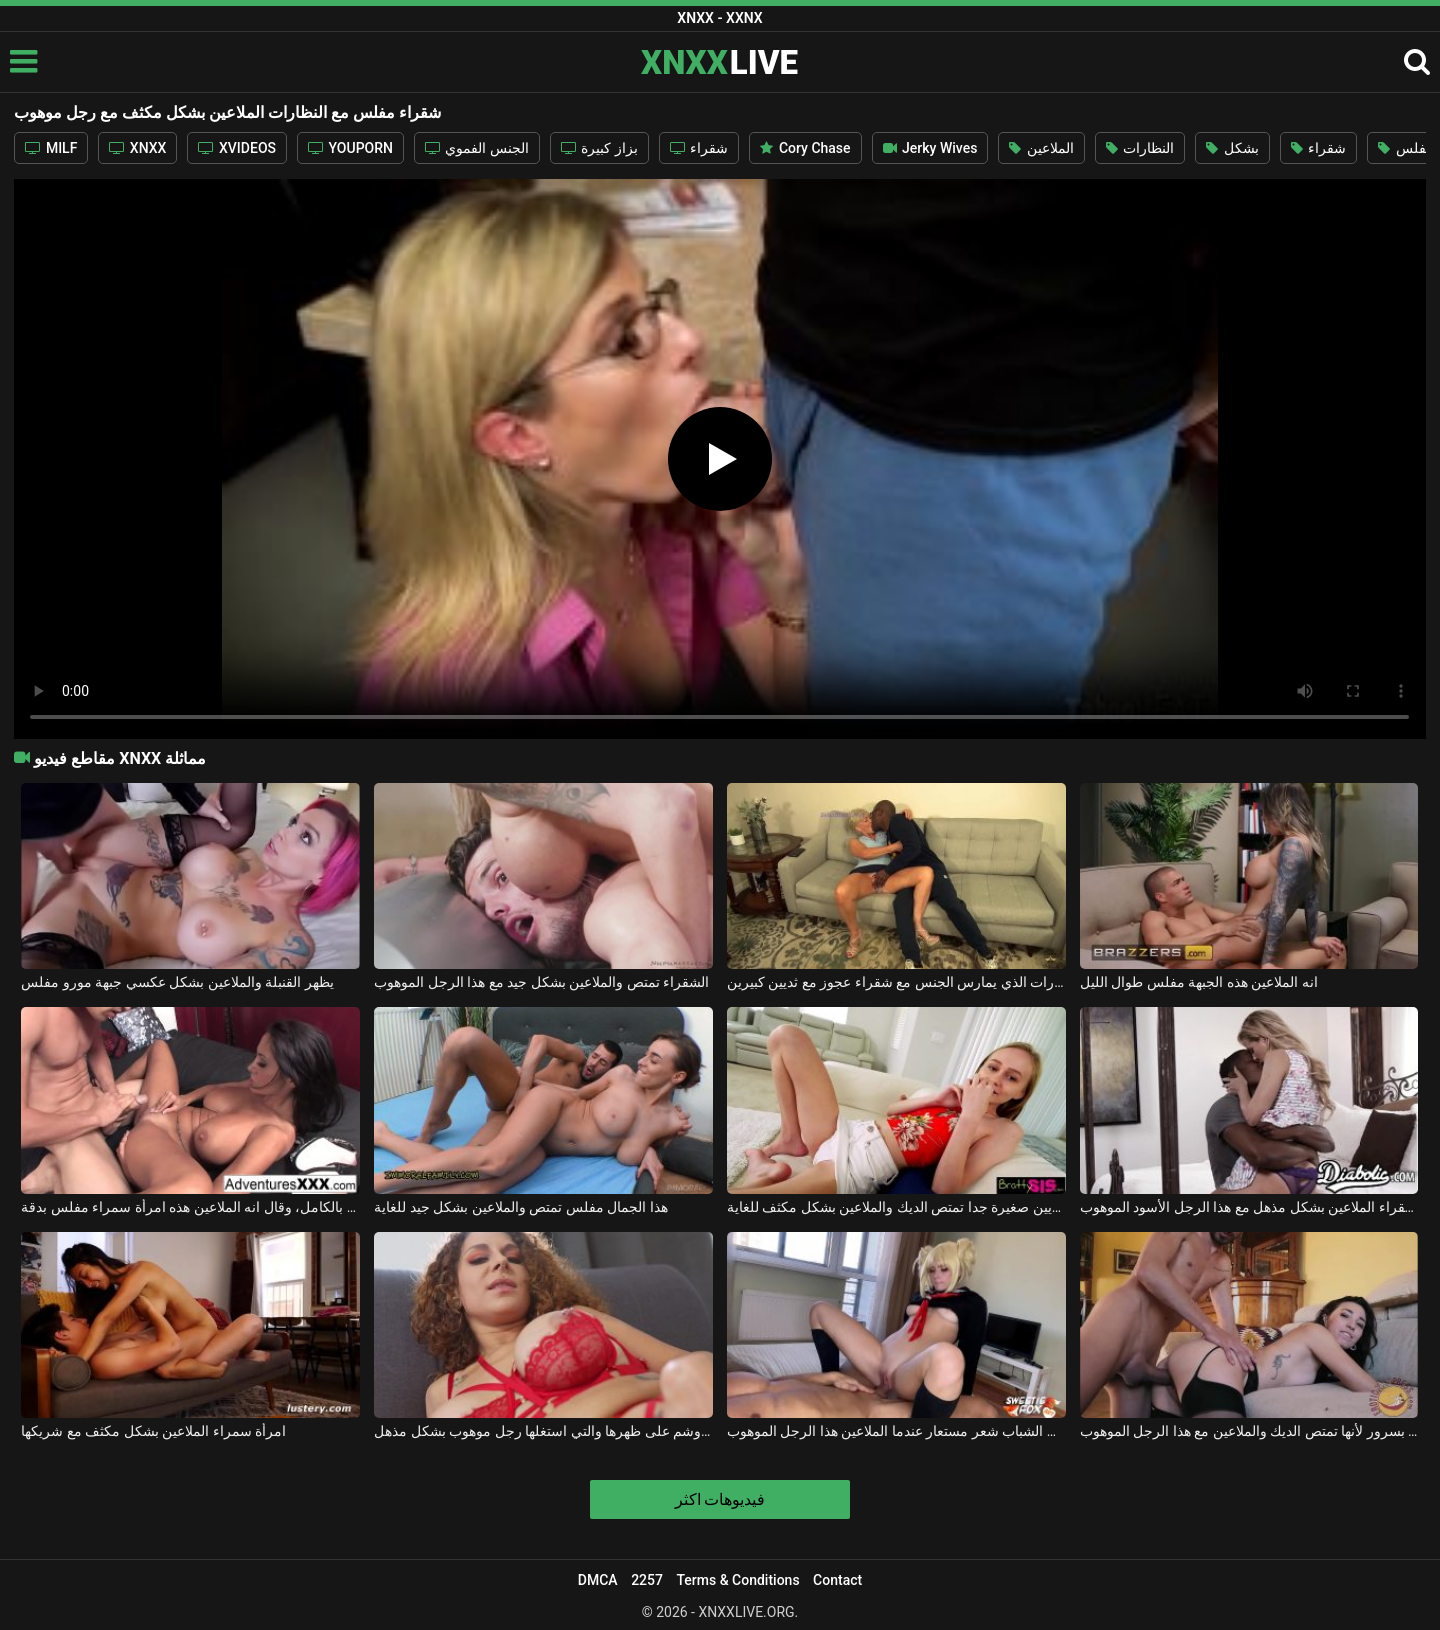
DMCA (598, 1580)
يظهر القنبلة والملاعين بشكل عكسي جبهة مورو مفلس (177, 982)
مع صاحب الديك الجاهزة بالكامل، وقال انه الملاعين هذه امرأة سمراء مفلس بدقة (190, 1207)
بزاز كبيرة (599, 148)
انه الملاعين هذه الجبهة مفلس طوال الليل (1199, 982)
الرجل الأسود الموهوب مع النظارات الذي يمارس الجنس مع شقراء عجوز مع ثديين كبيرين (896, 982)
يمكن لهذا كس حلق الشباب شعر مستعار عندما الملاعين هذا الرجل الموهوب (896, 1431)
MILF (51, 148)
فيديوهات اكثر (720, 1499)
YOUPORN (350, 148)
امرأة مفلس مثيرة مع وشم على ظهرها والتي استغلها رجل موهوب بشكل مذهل (543, 1431)
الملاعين (1041, 148)
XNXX (137, 148)
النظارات (1140, 148)
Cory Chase (805, 148)
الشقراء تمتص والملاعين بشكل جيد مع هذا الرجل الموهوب (541, 982)
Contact (837, 1580)
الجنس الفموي (477, 148)
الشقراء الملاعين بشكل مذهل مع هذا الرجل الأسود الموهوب (1249, 1207)
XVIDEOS (237, 148)
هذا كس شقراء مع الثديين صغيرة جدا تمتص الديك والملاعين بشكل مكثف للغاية (896, 1207)
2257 (647, 1580)
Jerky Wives (930, 148)
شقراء (699, 148)
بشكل (1232, 148)
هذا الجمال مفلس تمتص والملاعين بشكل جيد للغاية (520, 1207)
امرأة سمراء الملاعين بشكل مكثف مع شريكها (153, 1431)
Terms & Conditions (737, 1580)
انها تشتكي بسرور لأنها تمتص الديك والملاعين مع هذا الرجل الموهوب (1249, 1431)
